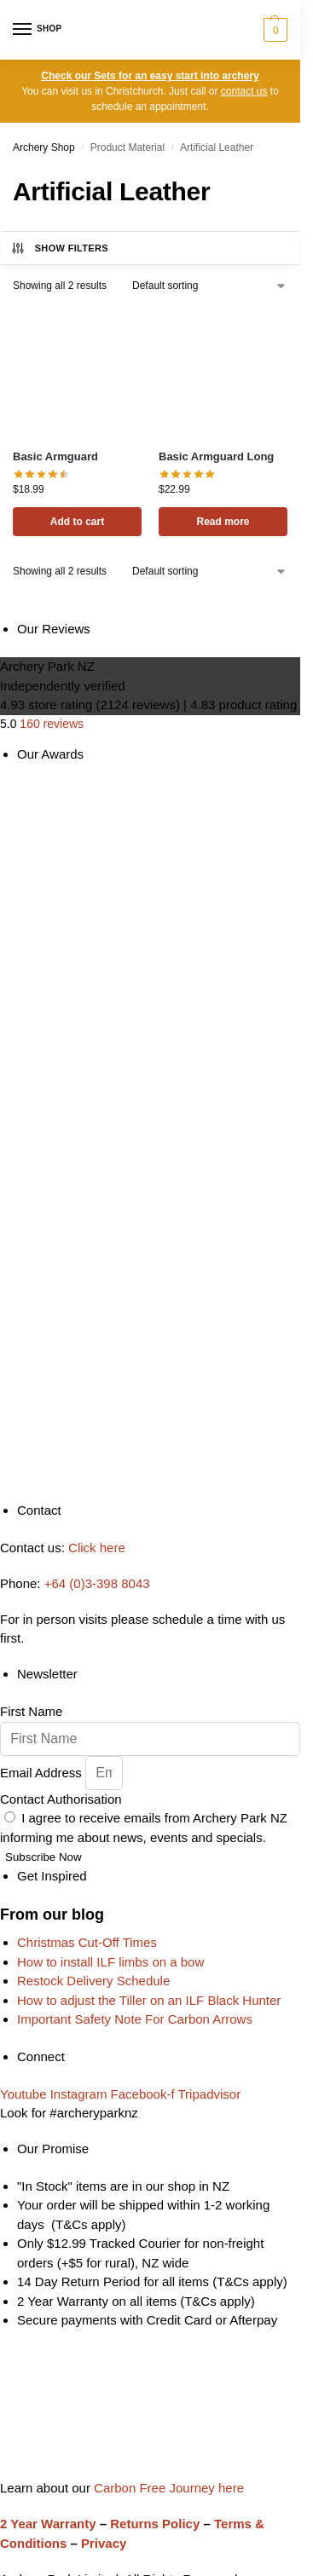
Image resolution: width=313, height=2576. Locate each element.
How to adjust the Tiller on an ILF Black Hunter (149, 2000)
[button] (273, 30)
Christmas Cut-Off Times (87, 1942)
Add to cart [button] (77, 522)
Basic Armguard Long (216, 456)
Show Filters (59, 248)
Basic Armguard (55, 456)
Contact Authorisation (61, 1799)
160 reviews (52, 724)
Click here (96, 1547)
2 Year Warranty (48, 2523)
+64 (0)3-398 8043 (97, 1583)
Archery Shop (44, 147)
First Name (31, 1711)
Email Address (42, 1772)
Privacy (103, 2543)
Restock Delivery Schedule (93, 1980)
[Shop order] (209, 285)
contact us (244, 91)
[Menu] (38, 30)
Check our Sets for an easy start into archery (149, 76)
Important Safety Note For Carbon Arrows (134, 2019)
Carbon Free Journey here (167, 2488)
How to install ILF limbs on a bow (110, 1962)
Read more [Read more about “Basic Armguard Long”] (222, 522)
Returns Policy (155, 2523)
